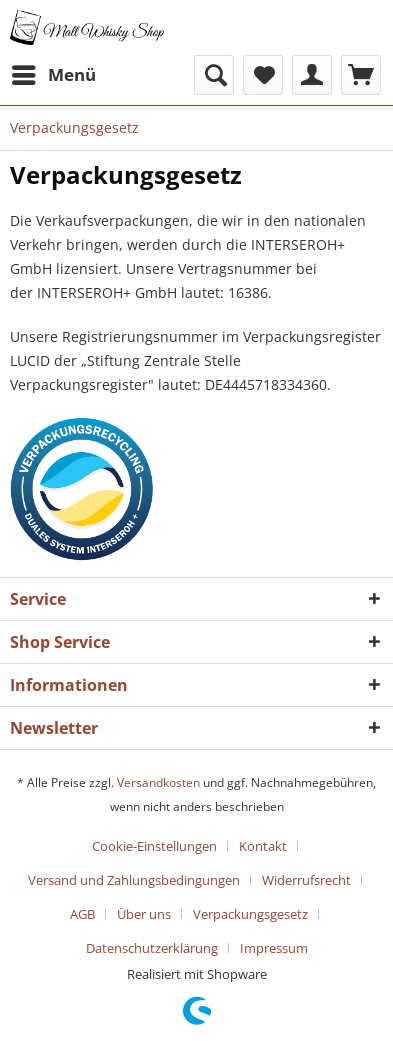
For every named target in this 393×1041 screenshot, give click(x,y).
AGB (82, 914)
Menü (54, 72)
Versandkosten (158, 782)
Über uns (144, 914)
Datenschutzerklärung (152, 948)
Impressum (274, 948)
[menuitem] (53, 75)
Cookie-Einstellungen (154, 846)
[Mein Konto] (312, 75)
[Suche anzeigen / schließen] (214, 75)
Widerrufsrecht (306, 880)
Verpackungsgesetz (250, 914)
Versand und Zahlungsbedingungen (134, 880)
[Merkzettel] (263, 75)
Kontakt (263, 846)
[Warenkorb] (361, 75)
